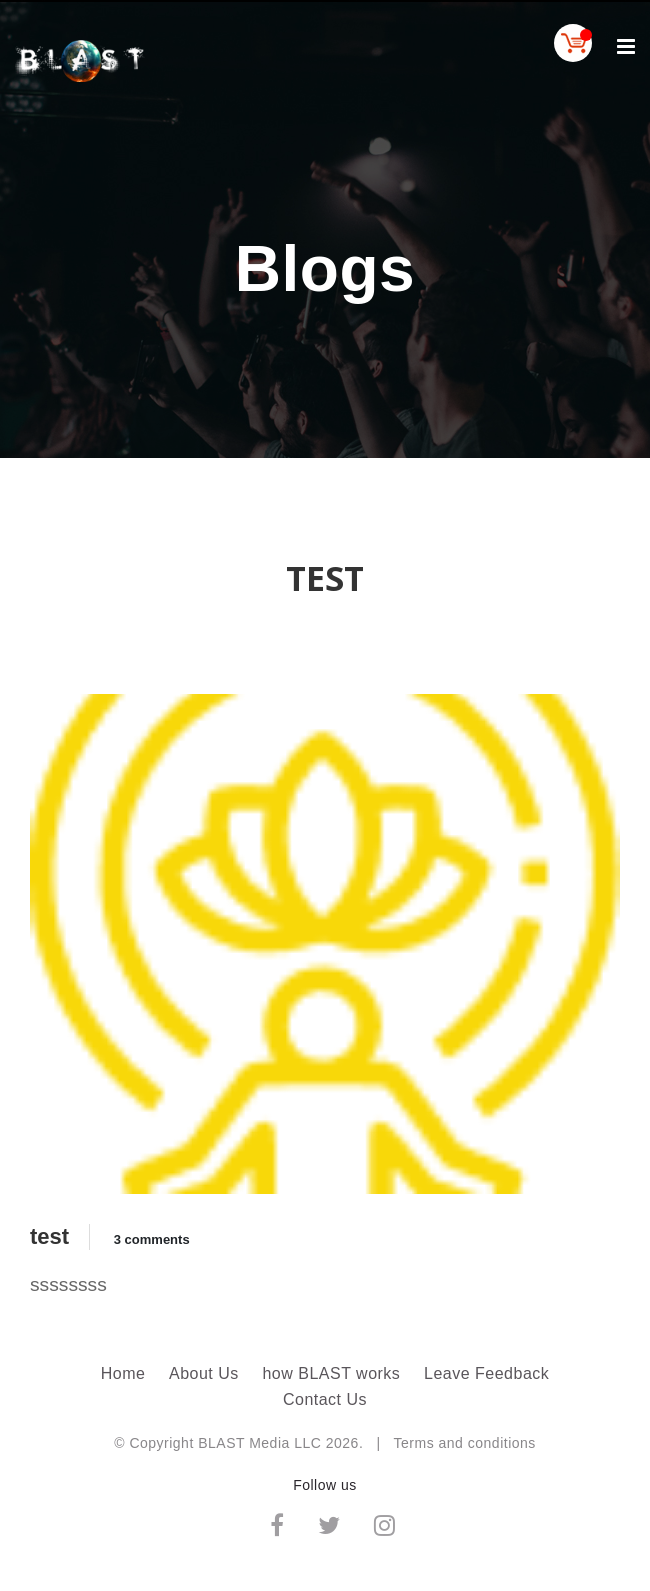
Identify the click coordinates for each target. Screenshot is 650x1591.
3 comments (152, 1239)
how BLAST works (331, 1373)
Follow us (325, 1485)
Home (123, 1373)
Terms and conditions (465, 1443)
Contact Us (325, 1399)
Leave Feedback (486, 1373)
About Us (204, 1373)
